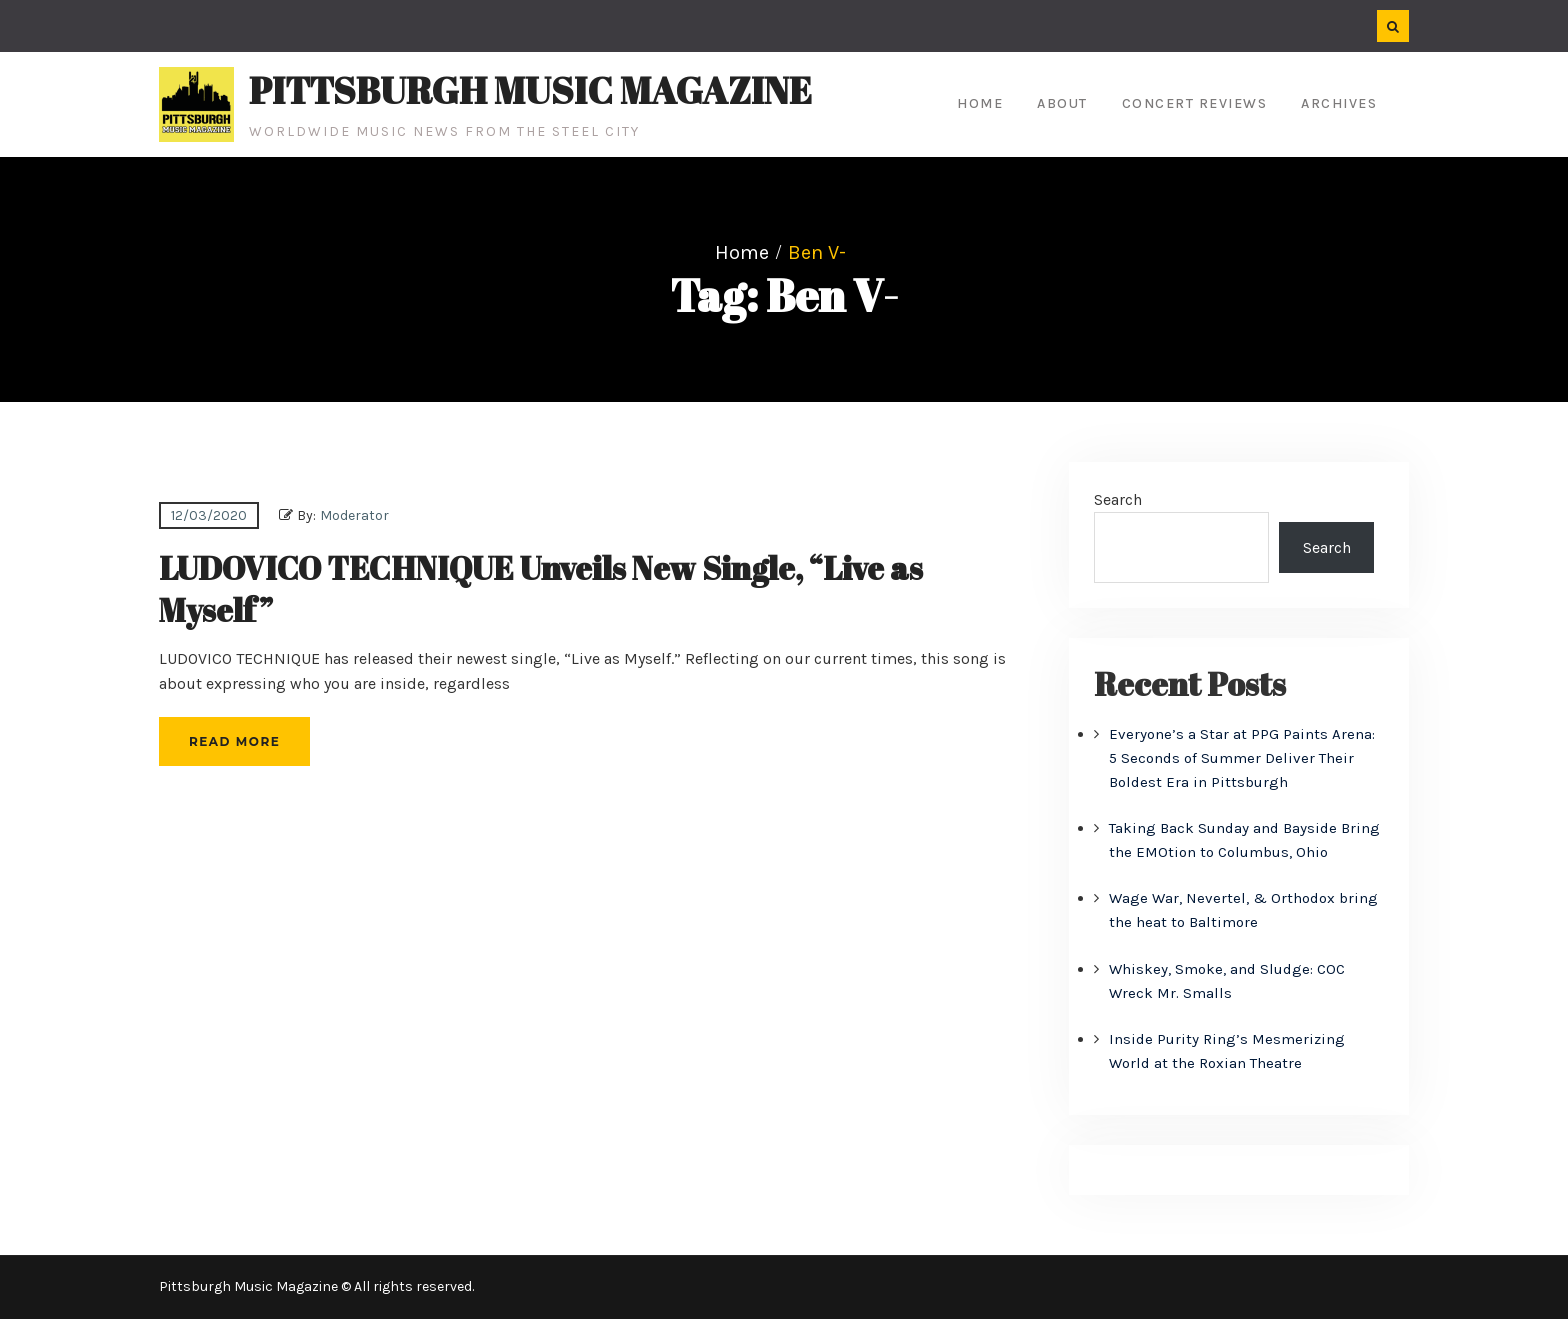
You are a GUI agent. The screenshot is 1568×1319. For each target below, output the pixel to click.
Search (1118, 499)
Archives (1339, 103)
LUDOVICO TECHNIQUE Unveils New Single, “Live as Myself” (541, 588)
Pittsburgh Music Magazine (530, 90)
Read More (234, 741)
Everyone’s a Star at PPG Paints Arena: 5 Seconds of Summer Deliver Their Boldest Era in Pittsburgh (1242, 758)
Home (980, 103)
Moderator (354, 515)
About (1062, 103)
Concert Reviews (1195, 103)
